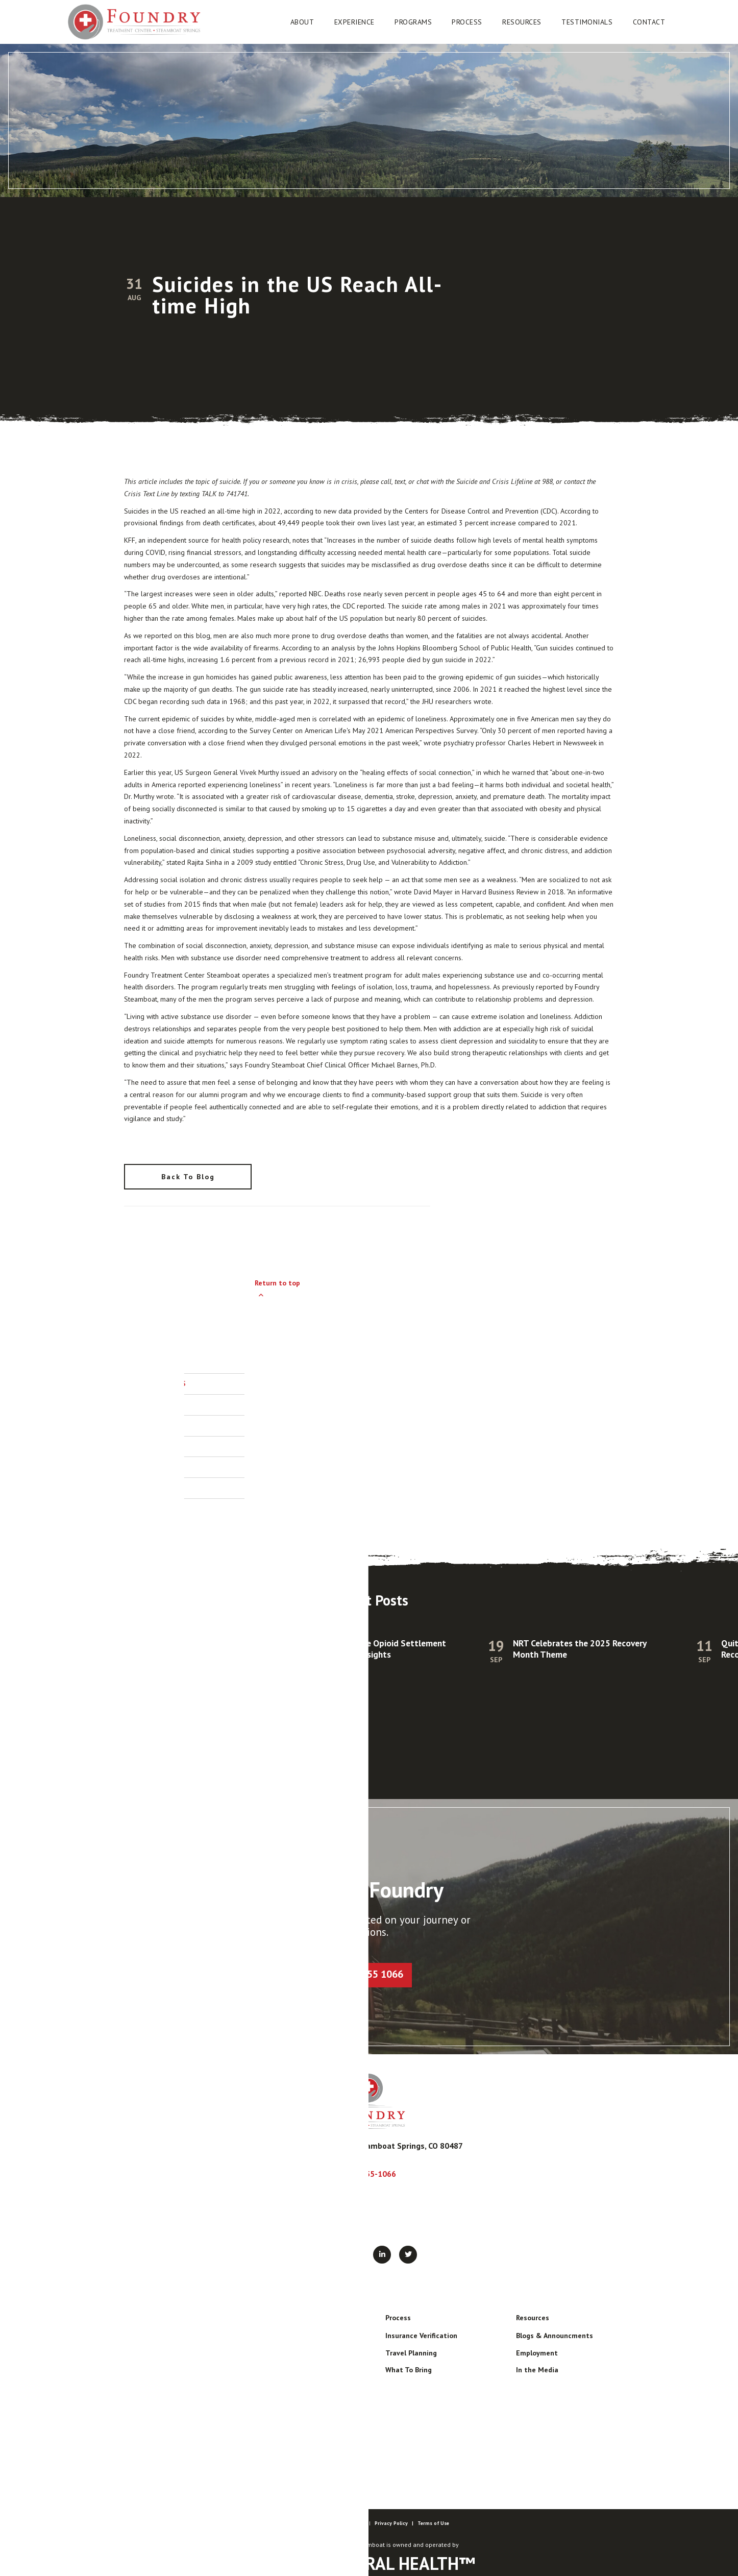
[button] (302, 22)
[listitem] (369, 1696)
